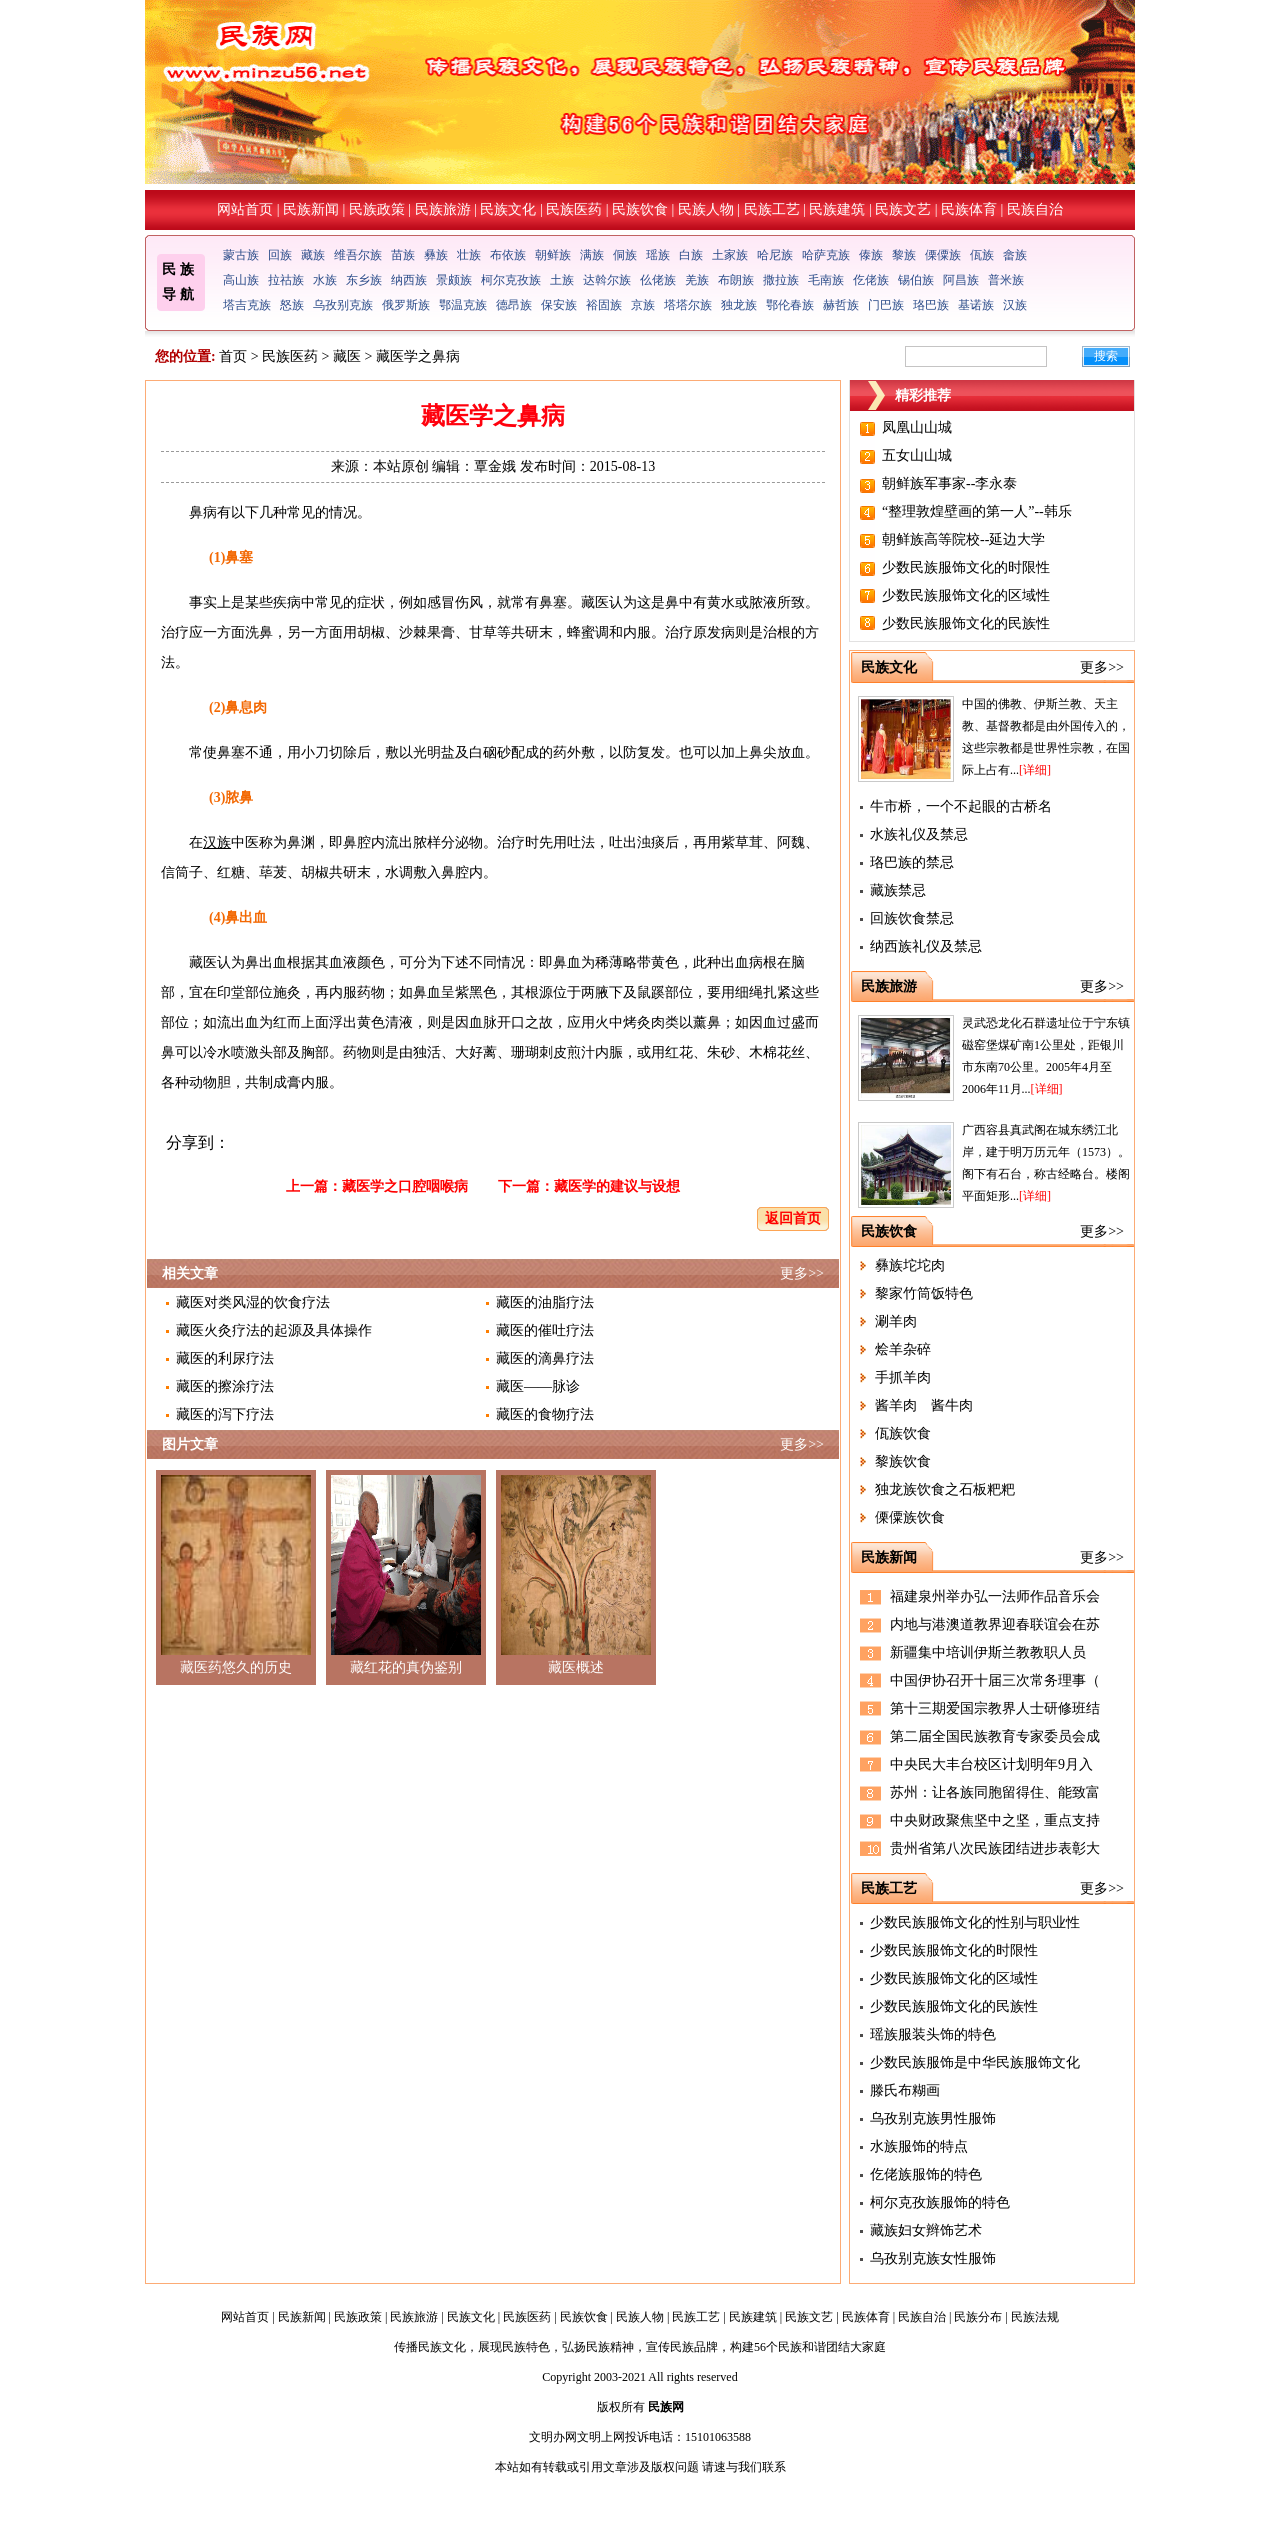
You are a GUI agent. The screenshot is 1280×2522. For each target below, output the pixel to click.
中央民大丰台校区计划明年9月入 (991, 1764)
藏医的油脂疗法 (545, 1302)
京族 (643, 305)
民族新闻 (311, 209)
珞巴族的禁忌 (912, 862)
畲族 (1015, 255)
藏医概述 (576, 1667)
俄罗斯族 (406, 305)
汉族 (1015, 305)
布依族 (508, 255)
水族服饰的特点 (919, 2146)
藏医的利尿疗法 (225, 1358)
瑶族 (658, 255)
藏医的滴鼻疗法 (545, 1358)
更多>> (802, 1273)
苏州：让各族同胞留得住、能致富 (995, 1792)
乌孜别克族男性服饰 (933, 2118)
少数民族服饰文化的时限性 (966, 567)
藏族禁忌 (898, 890)
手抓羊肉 (903, 1377)
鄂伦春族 (790, 305)
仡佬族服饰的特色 (926, 2174)
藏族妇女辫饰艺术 (926, 2230)
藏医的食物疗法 (545, 1414)
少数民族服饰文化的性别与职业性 (975, 1922)
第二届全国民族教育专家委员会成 (995, 1736)
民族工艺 (772, 209)
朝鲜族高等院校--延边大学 (963, 539)
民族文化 (508, 209)
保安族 (559, 305)
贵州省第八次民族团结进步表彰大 (995, 1848)
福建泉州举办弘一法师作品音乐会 (995, 1596)
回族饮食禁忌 (912, 918)
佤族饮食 (903, 1433)
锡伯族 (916, 280)
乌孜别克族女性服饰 (933, 2258)
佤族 (982, 255)
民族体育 (969, 209)
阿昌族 (961, 280)
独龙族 (739, 305)
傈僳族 (943, 255)
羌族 (697, 280)
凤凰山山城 (917, 427)
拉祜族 (286, 280)
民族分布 (978, 2317)
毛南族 (826, 280)
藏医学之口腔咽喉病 (405, 1186)
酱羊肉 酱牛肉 (924, 1405)
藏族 (313, 255)
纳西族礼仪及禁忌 (926, 946)
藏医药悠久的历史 (236, 1667)
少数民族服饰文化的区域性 (966, 595)
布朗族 (736, 280)
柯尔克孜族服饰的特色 (940, 2202)
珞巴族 (931, 305)
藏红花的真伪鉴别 (406, 1667)
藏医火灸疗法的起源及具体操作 (274, 1330)
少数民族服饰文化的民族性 (966, 623)
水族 (325, 280)
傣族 (871, 255)
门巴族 (886, 305)
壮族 (469, 255)
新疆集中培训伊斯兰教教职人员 (988, 1652)
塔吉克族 (247, 305)
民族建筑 (837, 209)
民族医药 (574, 209)
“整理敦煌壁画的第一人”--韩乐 (977, 511)
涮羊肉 (896, 1321)
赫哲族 (841, 305)
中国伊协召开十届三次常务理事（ (995, 1680)
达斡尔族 (607, 280)
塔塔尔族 (688, 305)
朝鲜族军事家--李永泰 (949, 483)
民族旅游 (443, 209)
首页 (233, 356)
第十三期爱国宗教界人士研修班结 (995, 1708)
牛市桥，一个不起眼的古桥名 (961, 806)
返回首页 (793, 1218)
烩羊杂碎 (903, 1349)
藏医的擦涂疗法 (225, 1386)
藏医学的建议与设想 (617, 1186)
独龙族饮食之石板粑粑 (945, 1489)
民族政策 (377, 209)
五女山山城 (917, 455)
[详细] (1035, 770)
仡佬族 (871, 280)
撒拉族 (781, 280)
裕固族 (604, 305)
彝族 (436, 255)
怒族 (292, 305)
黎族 (904, 255)
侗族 (625, 255)
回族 (280, 255)
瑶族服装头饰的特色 (933, 2034)
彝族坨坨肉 (910, 1265)
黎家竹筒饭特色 (924, 1293)
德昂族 (514, 305)
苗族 (403, 255)
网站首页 (245, 209)
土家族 (730, 255)
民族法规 (1035, 2317)
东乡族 (364, 280)
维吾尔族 (358, 255)
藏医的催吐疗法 (545, 1330)
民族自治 (1035, 209)
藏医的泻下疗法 (225, 1414)
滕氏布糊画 (905, 2090)
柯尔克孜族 (511, 280)
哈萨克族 (826, 255)
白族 (691, 255)
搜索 (1106, 356)
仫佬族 (658, 280)
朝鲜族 (553, 255)
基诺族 (976, 305)
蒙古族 (241, 255)
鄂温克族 (463, 305)
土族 (562, 280)
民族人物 (706, 209)
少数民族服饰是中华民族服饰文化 (975, 2062)
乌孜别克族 (343, 305)
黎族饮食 (903, 1461)
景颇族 (454, 280)
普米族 (1006, 280)
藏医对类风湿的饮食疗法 (253, 1302)
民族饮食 (640, 209)
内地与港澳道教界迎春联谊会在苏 (995, 1624)
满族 (592, 255)
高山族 (241, 280)
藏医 (347, 356)
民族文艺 (903, 209)
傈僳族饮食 (910, 1517)
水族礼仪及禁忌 (919, 834)
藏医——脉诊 (538, 1386)
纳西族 (409, 280)
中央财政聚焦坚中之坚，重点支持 (995, 1820)
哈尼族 (775, 255)
